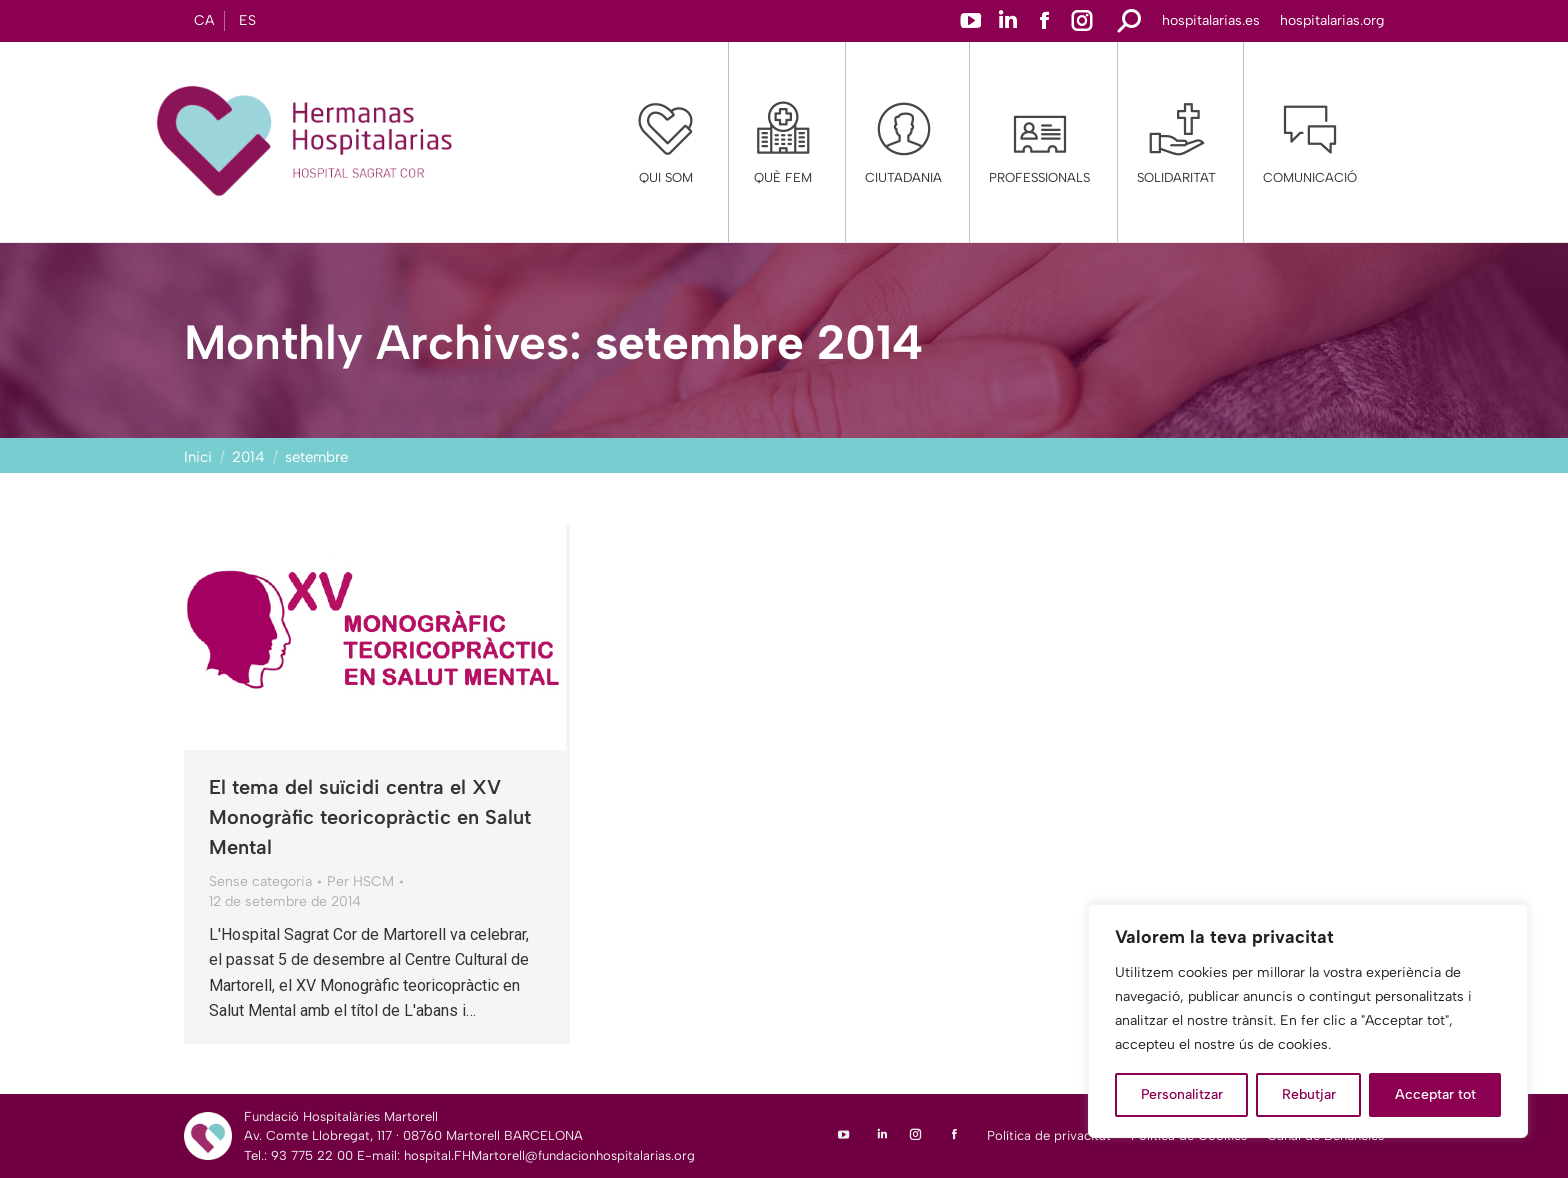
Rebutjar (1309, 1094)
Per (360, 881)
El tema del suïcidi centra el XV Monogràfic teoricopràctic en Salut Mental (370, 817)
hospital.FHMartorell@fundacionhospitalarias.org (549, 1155)
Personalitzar (1182, 1094)
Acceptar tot (1435, 1094)
